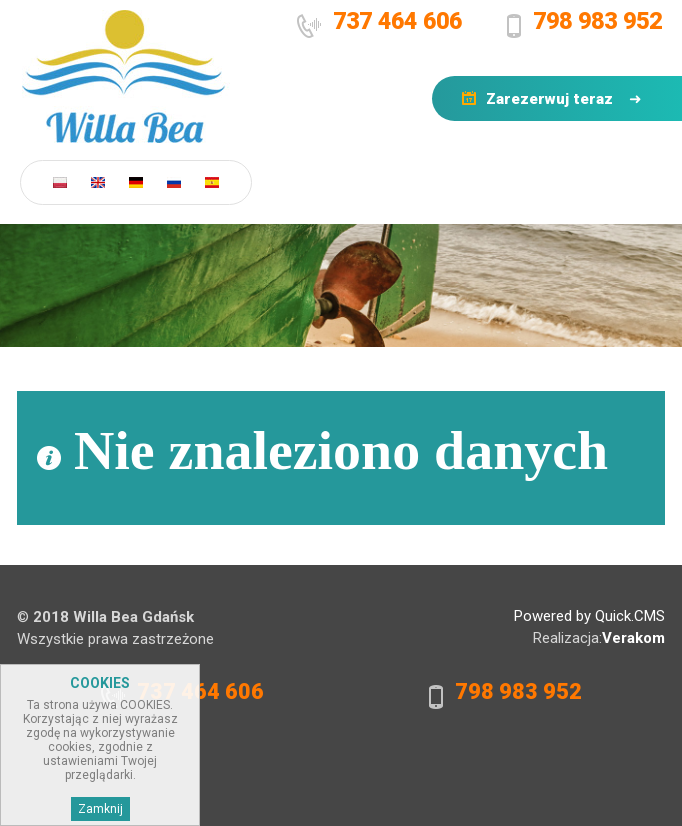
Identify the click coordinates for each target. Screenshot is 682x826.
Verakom (633, 638)
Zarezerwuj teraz (549, 99)
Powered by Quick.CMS (589, 616)
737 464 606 (397, 21)
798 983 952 (597, 21)
